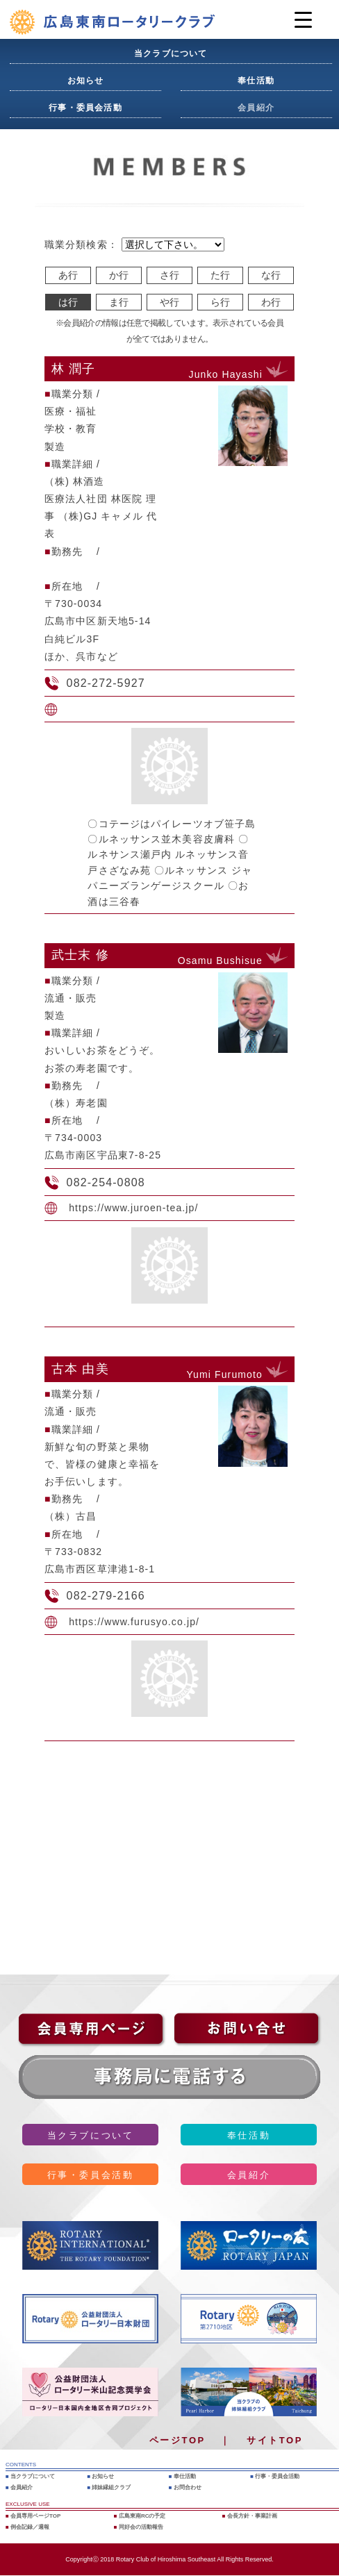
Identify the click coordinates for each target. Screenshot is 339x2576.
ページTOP (177, 2440)
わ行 (271, 302)
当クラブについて (171, 53)
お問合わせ (187, 2487)
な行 (271, 275)
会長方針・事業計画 (252, 2516)
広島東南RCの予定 (142, 2516)
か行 (119, 275)
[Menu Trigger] (303, 19)
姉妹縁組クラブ (111, 2487)
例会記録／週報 (29, 2527)
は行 (68, 302)
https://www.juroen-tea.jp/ (133, 1207)
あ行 (68, 275)
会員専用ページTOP (35, 2516)
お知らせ (85, 80)
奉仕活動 (256, 80)
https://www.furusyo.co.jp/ (134, 1621)
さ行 (169, 275)
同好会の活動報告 (141, 2527)
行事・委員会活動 (85, 108)
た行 (220, 275)
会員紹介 (256, 108)
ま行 (119, 302)
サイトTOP (275, 2440)
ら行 (220, 302)
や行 (169, 302)
